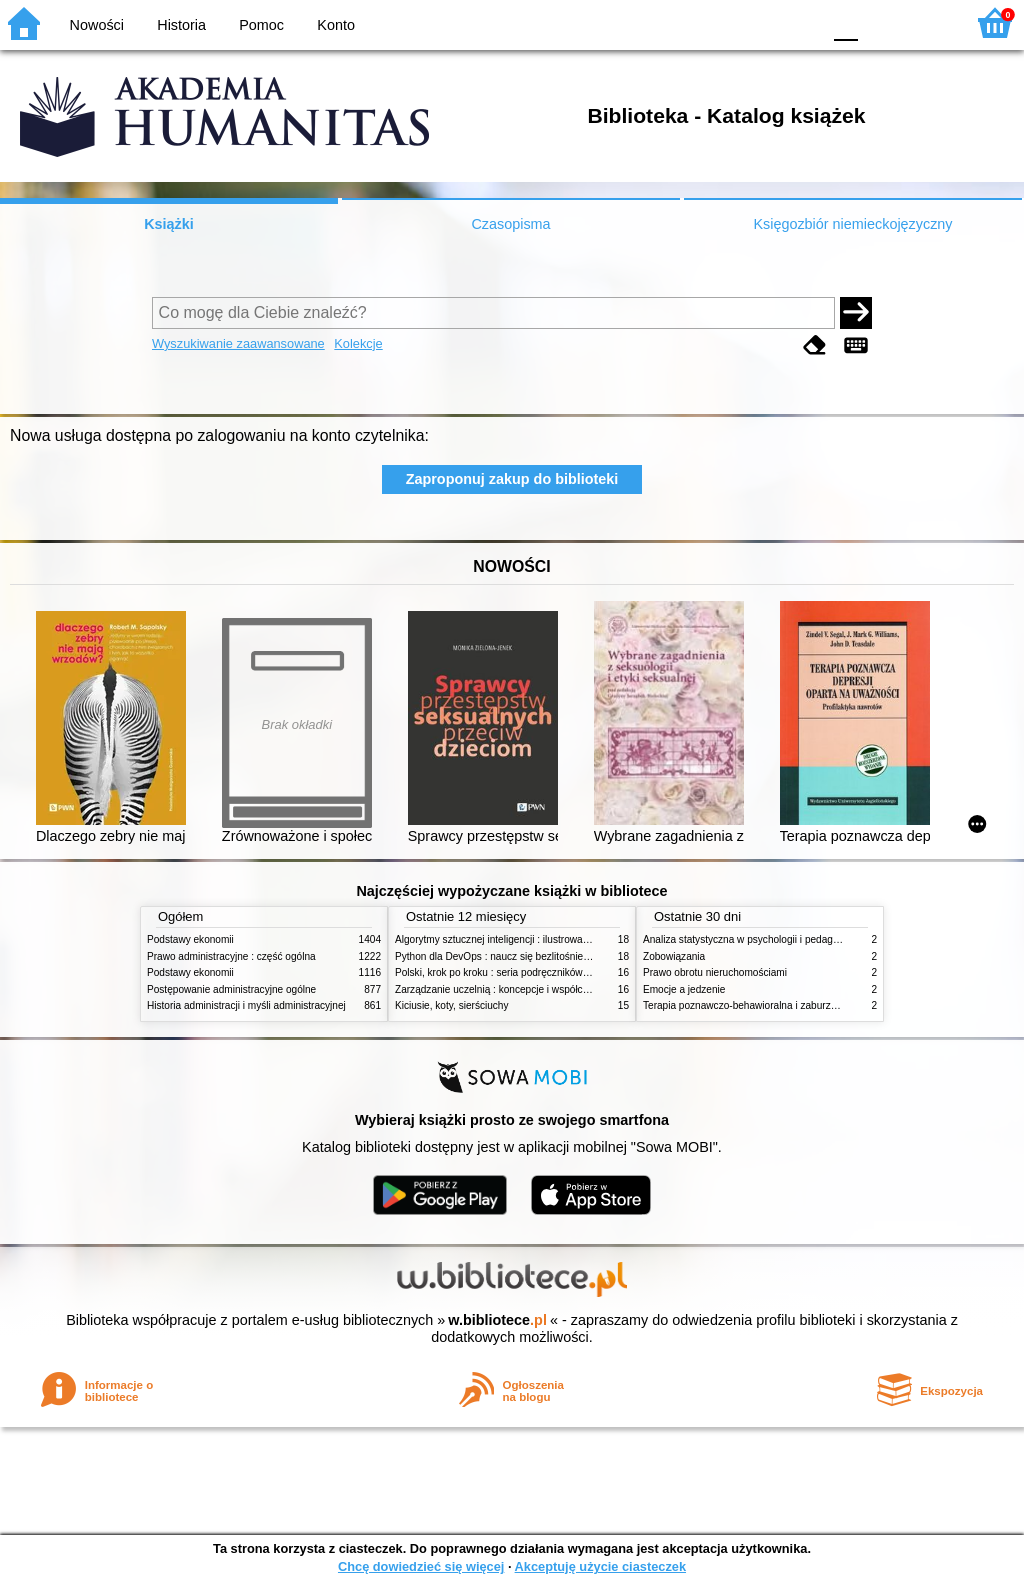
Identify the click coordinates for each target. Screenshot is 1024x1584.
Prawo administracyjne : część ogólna (231, 956)
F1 (880, 22)
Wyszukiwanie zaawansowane (238, 343)
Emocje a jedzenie (684, 989)
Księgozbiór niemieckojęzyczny (852, 224)
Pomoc (261, 25)
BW (719, 22)
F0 (845, 22)
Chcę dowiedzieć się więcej (421, 1566)
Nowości (97, 25)
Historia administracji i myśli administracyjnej (246, 1005)
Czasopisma (510, 224)
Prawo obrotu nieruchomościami (715, 972)
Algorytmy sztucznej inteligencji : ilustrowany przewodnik (521, 939)
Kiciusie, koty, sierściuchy (452, 1005)
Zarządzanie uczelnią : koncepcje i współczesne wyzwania (525, 989)
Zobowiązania (674, 956)
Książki (169, 224)
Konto (336, 25)
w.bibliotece (497, 1320)
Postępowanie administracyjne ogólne (231, 989)
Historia (181, 25)
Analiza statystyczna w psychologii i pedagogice (750, 939)
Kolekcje (358, 343)
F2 (926, 22)
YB (758, 22)
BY (799, 22)
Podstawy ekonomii (190, 939)
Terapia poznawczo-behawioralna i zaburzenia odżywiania (772, 1005)
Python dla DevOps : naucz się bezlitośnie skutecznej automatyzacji (546, 956)
